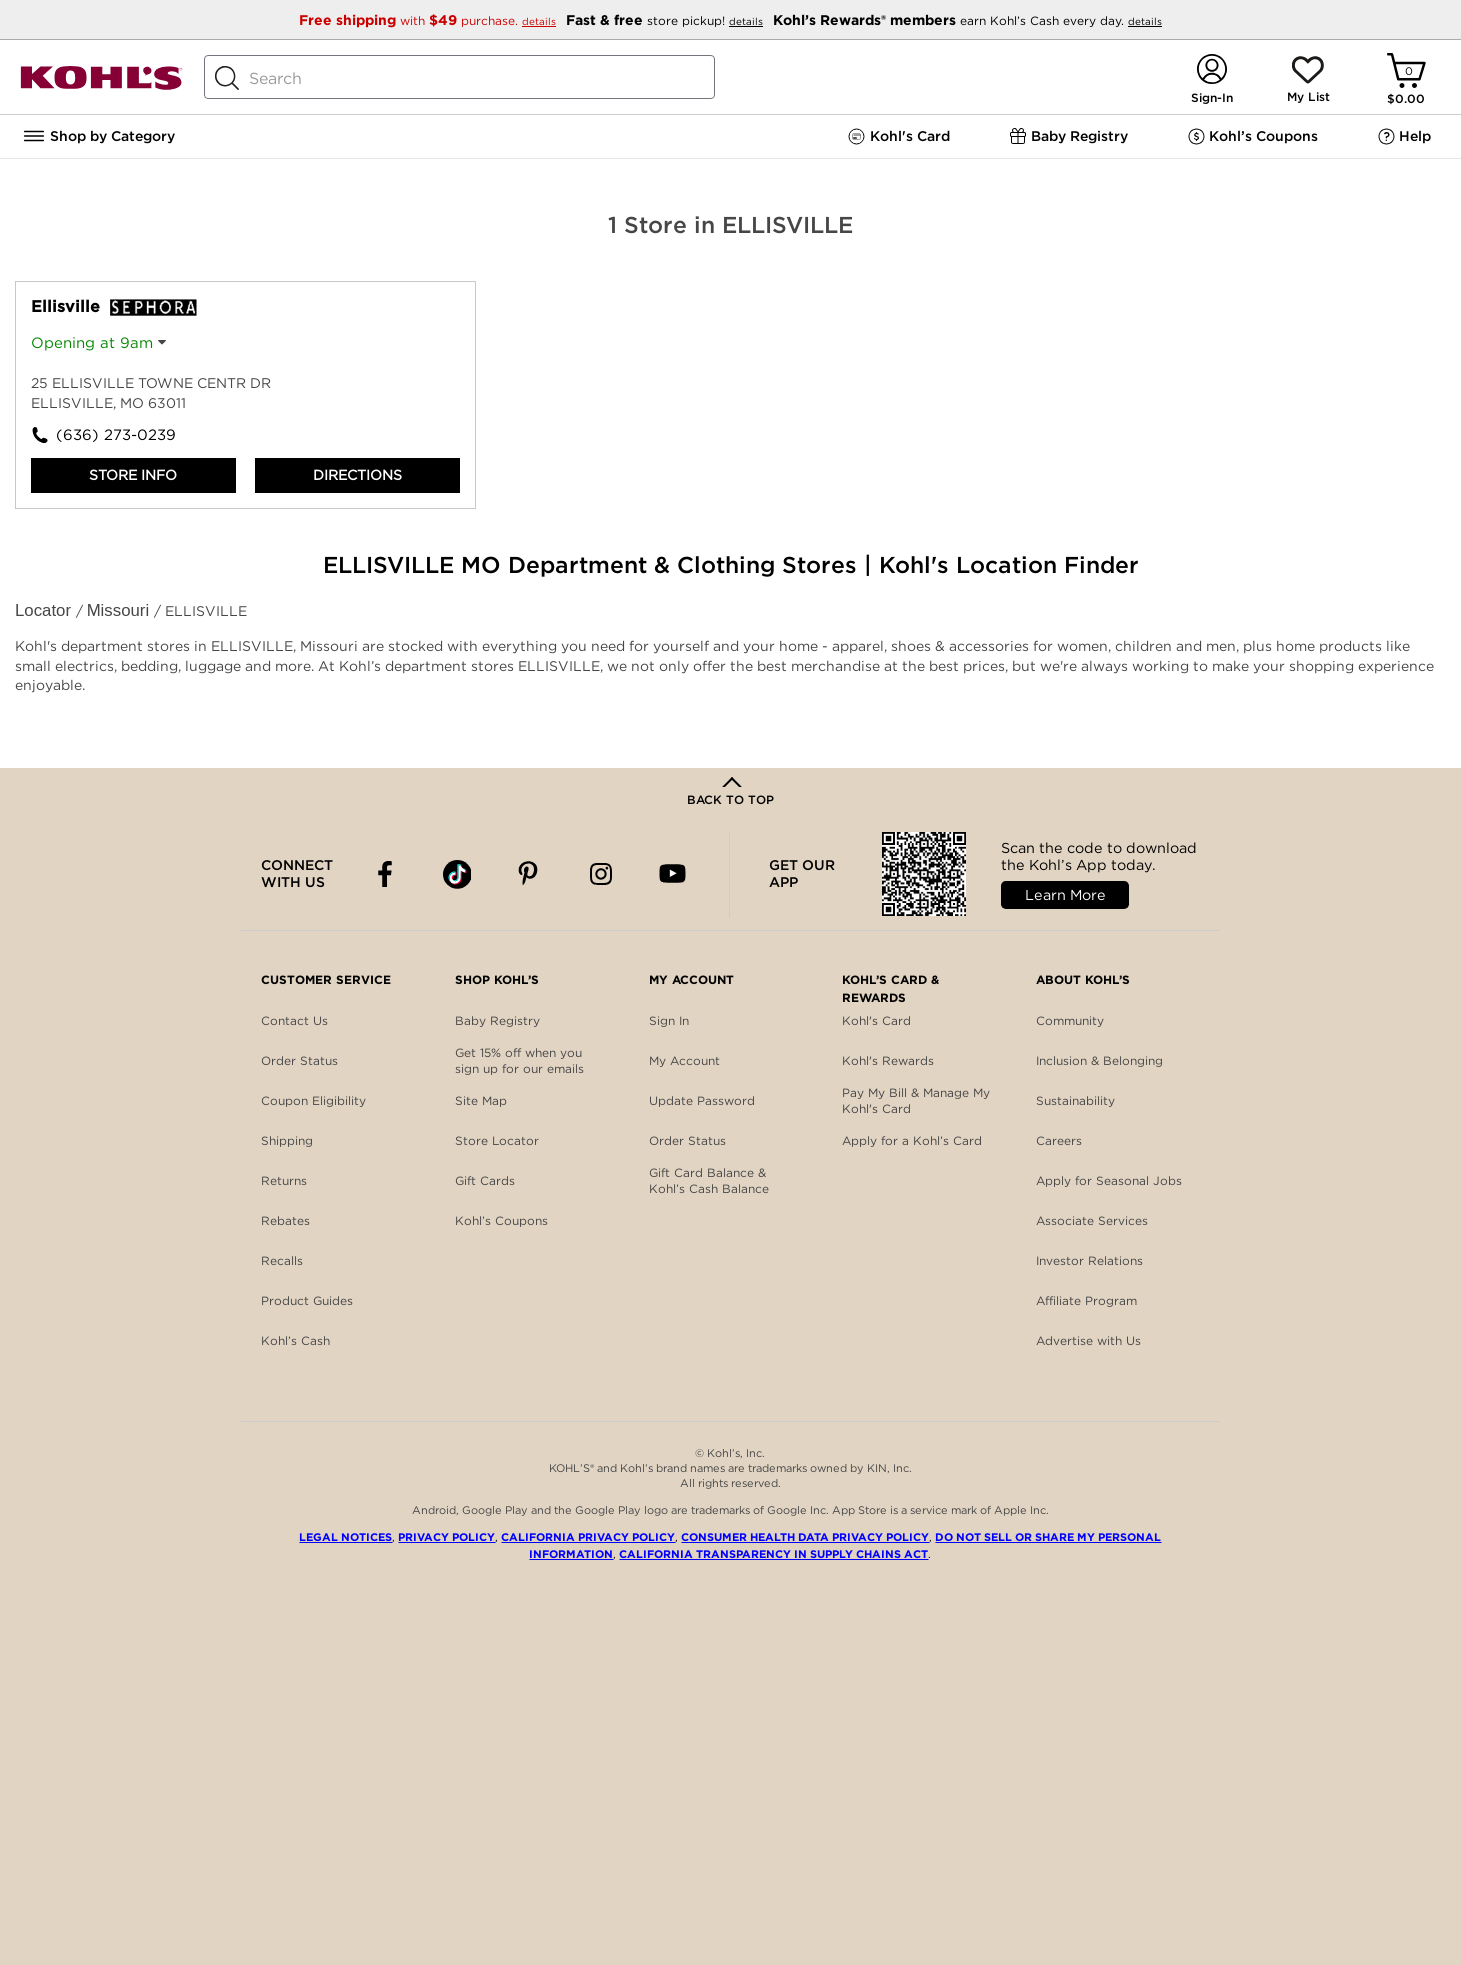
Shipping (287, 1140)
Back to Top (730, 799)
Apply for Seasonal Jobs (1109, 1180)
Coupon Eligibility (313, 1100)
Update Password (702, 1100)
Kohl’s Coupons (501, 1220)
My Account (684, 1060)
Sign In (669, 1020)
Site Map (481, 1100)
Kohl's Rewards (888, 1060)
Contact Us (294, 1020)
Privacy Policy (446, 1537)
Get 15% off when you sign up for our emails (519, 1060)
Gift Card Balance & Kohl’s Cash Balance (709, 1180)
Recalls (282, 1260)
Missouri (120, 610)
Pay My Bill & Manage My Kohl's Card (916, 1100)
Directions (357, 475)
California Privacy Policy (588, 1537)
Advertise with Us (1088, 1340)
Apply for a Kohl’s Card (912, 1140)
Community (1070, 1020)
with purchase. (429, 20)
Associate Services (1092, 1220)
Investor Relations (1089, 1260)
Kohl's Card (876, 1020)
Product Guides (307, 1300)
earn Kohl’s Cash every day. (967, 20)
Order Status (299, 1060)
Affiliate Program (1086, 1300)
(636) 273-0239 (116, 435)
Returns (284, 1180)
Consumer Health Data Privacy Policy (805, 1537)
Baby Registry (497, 1020)
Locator (45, 610)
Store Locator (497, 1140)
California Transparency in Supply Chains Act (773, 1554)
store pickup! (666, 20)
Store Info (133, 475)
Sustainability (1075, 1100)
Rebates (285, 1220)
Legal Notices (345, 1537)
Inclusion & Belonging (1099, 1060)
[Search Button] (227, 78)
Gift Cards (485, 1180)
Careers (1059, 1140)
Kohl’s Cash (295, 1340)
